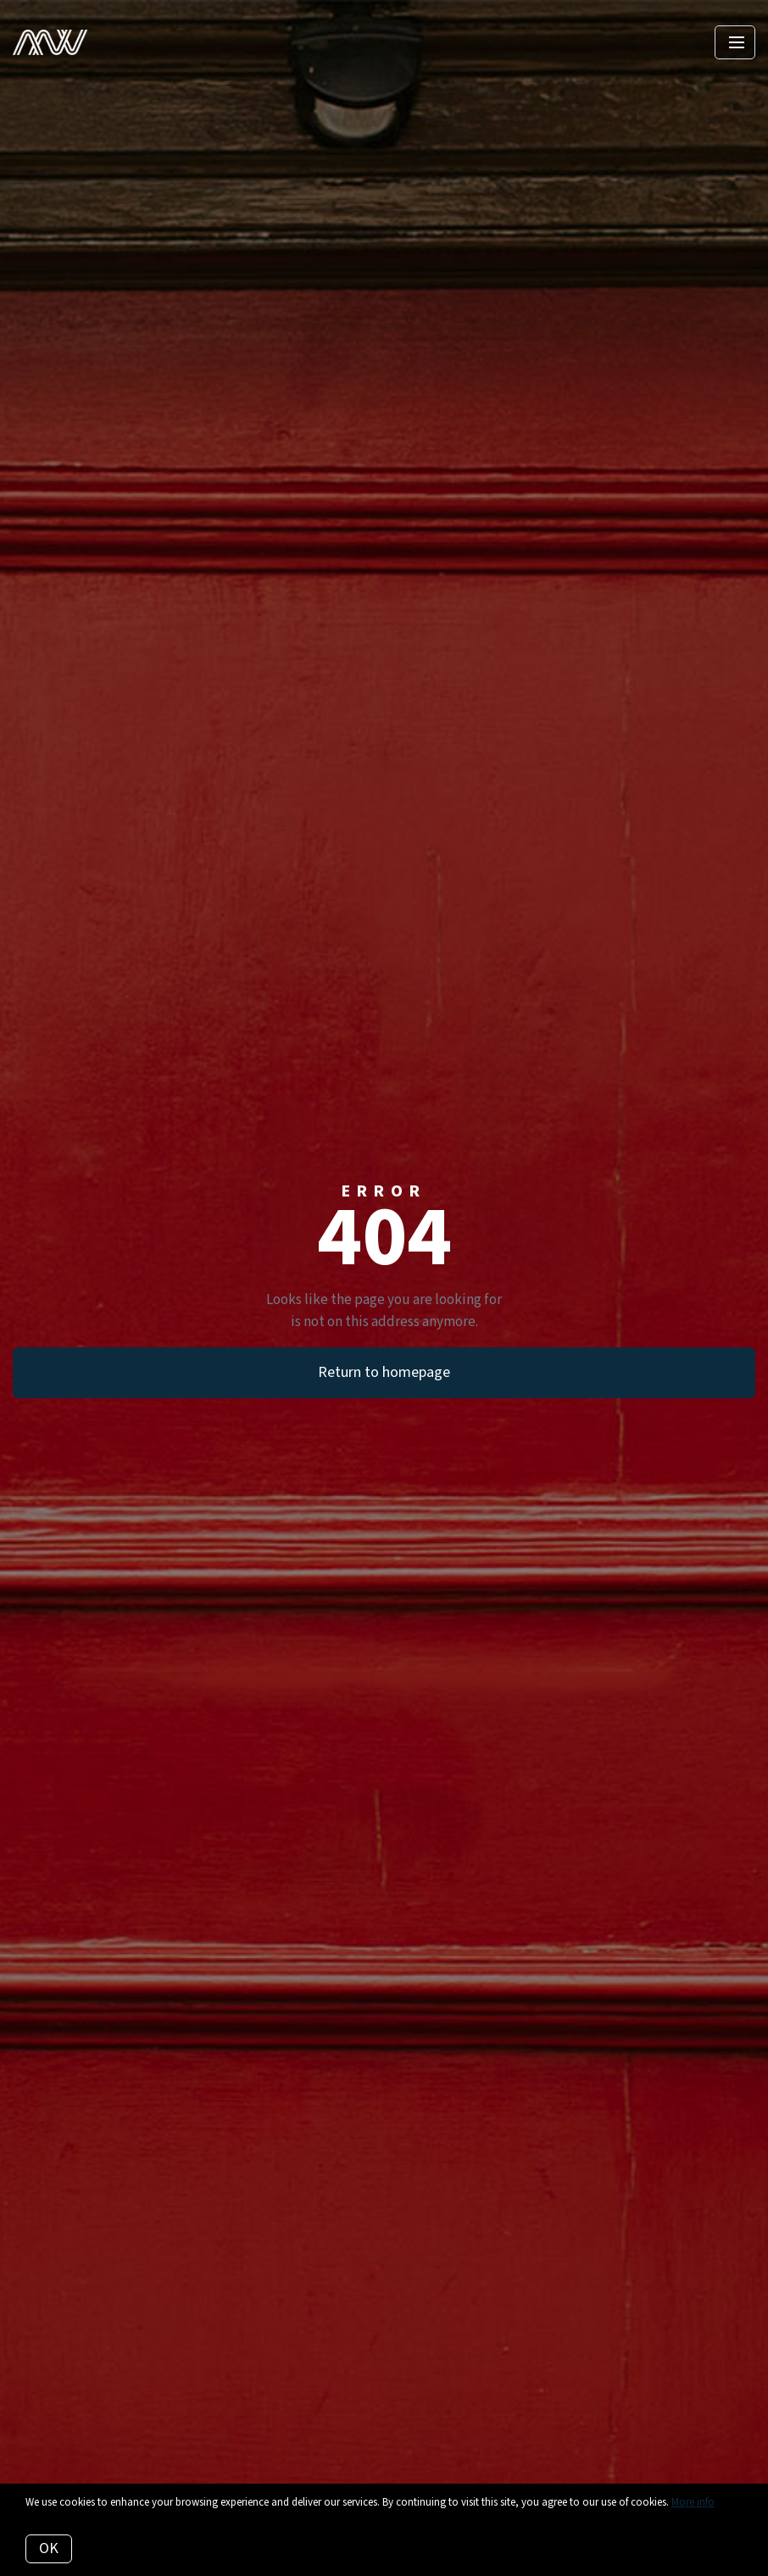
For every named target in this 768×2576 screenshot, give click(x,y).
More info (693, 2502)
